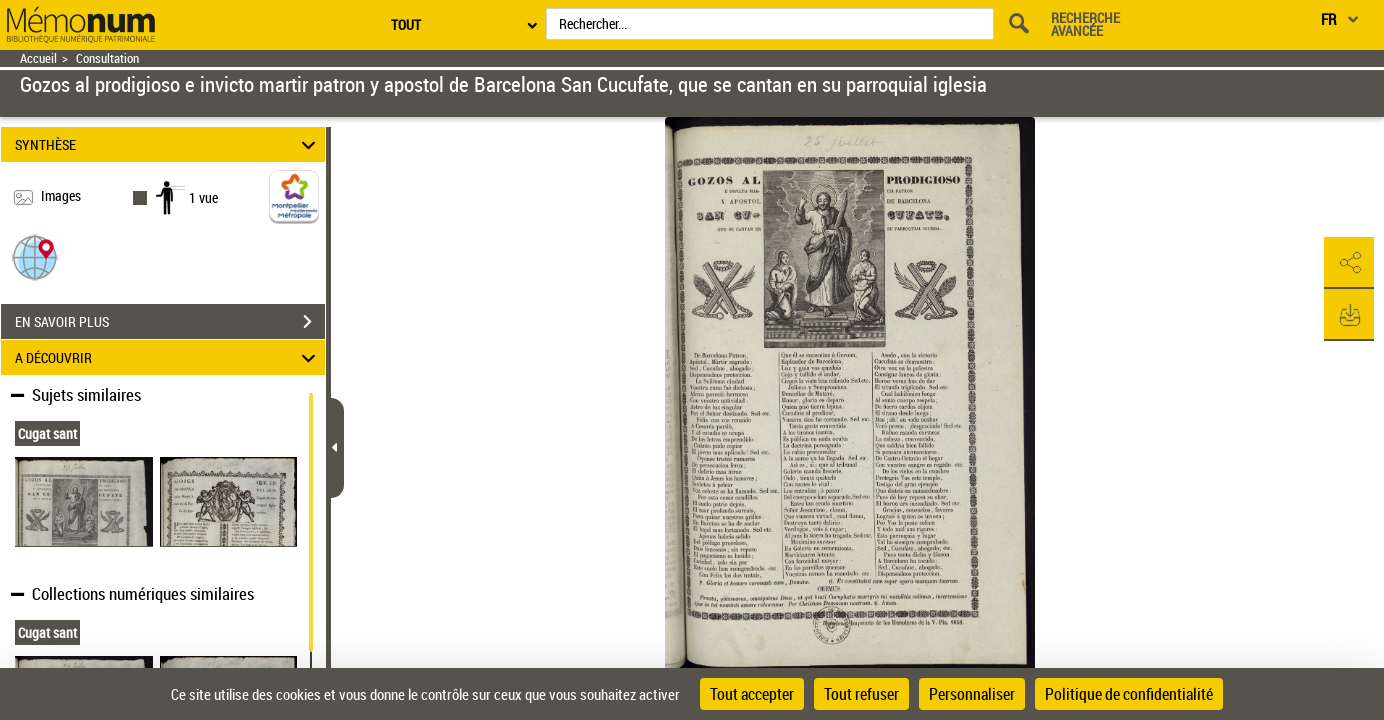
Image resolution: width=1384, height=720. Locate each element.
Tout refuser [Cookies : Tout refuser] (861, 694)
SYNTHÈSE (168, 144)
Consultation (107, 58)
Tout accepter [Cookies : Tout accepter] (752, 694)
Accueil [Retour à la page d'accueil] (38, 58)
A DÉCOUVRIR (168, 357)
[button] (35, 256)
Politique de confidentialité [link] (1129, 694)
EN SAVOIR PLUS (170, 322)
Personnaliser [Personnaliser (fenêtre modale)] (972, 694)
